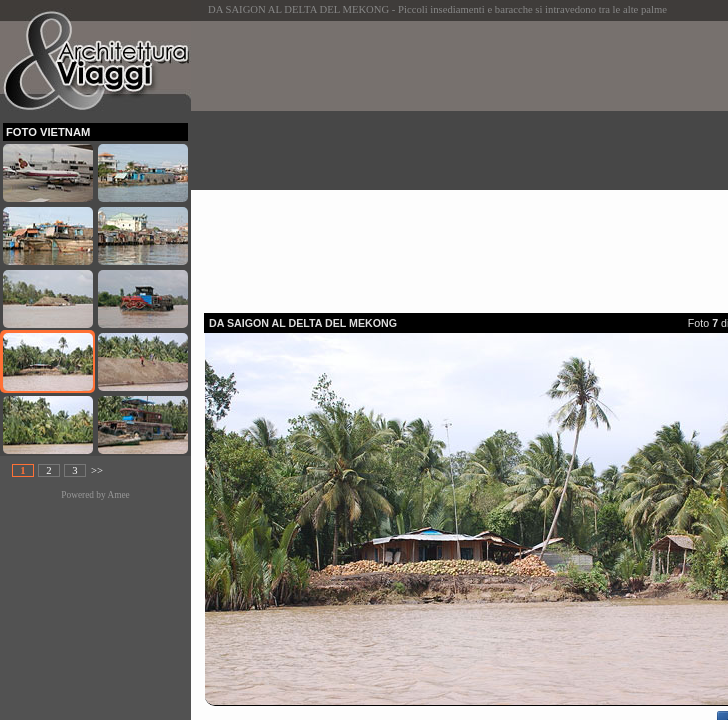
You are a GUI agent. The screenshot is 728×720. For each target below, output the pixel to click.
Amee (118, 495)
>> (97, 470)
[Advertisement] (466, 161)
